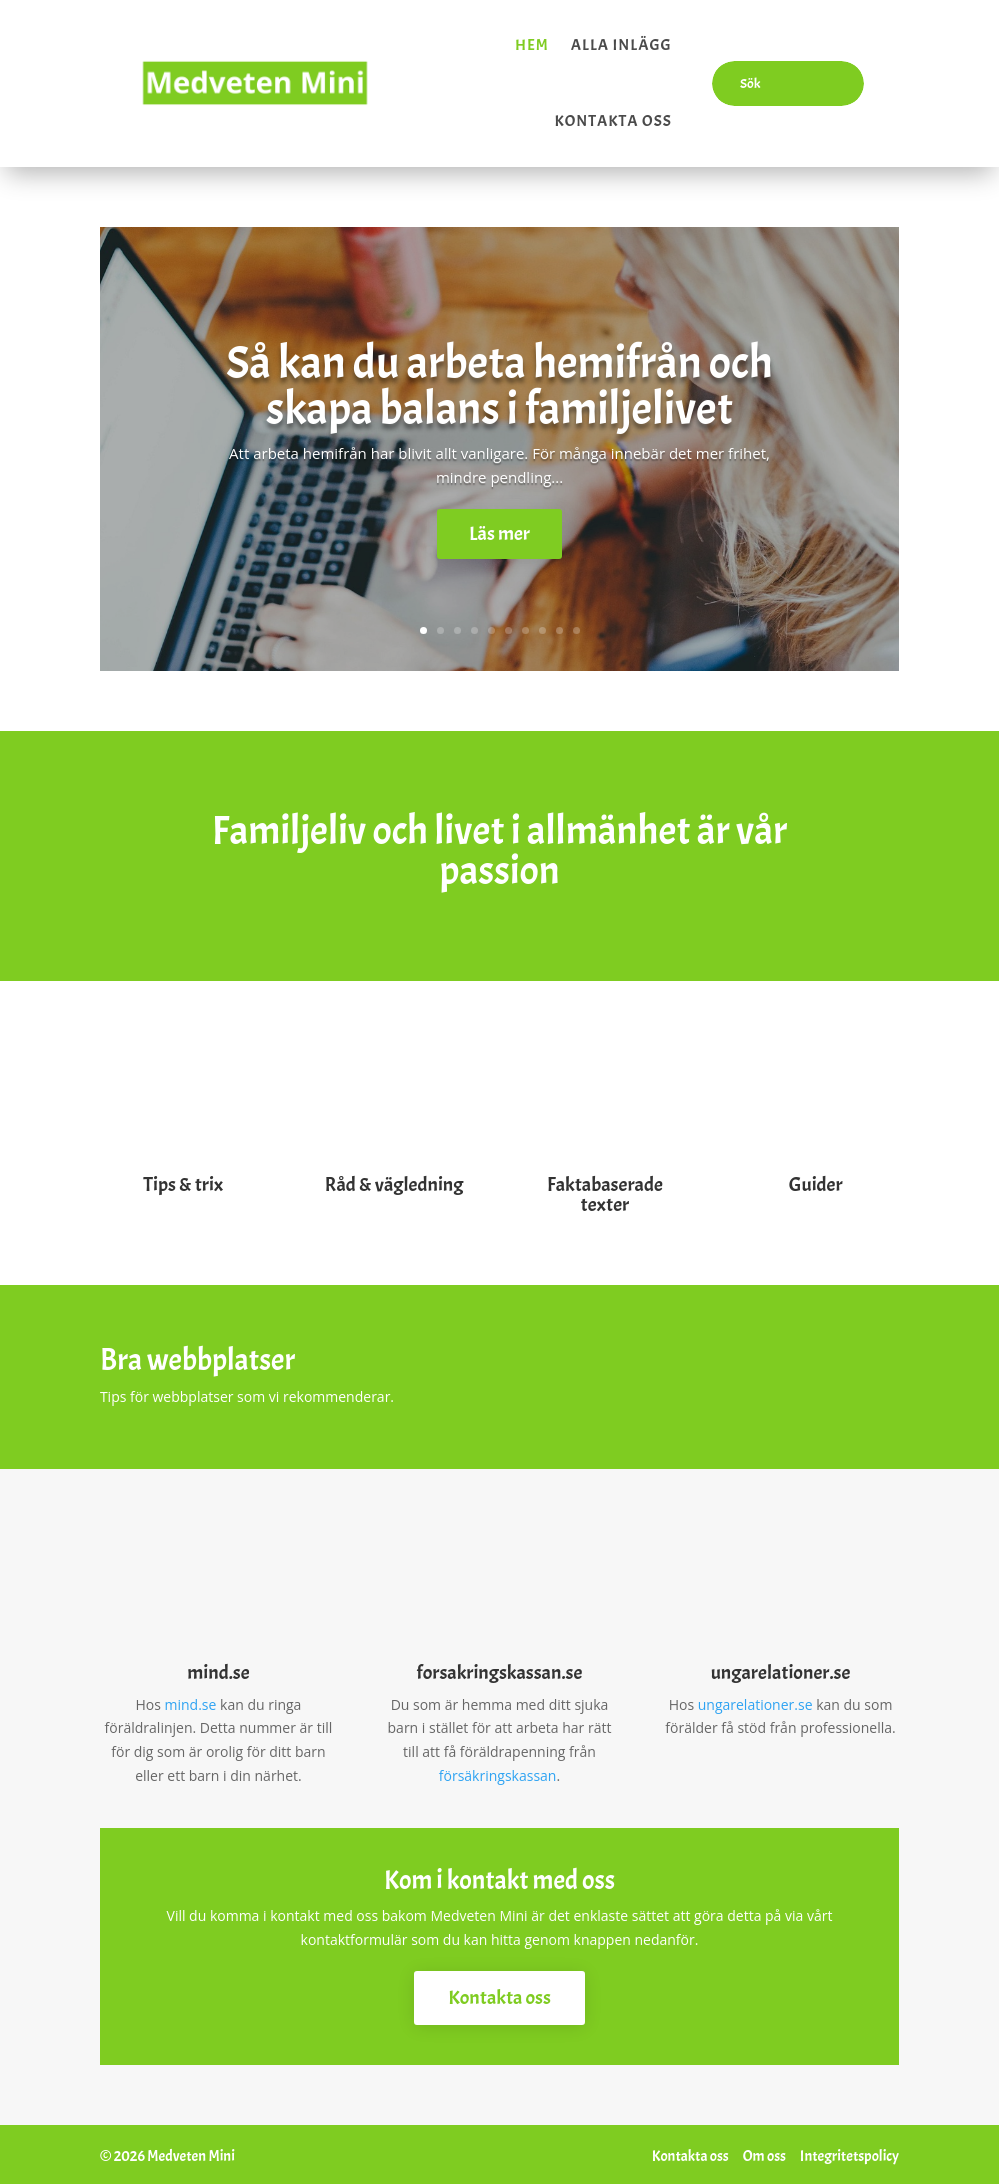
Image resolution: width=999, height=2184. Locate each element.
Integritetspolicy (849, 2152)
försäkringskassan (498, 1770)
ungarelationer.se (755, 1699)
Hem (532, 43)
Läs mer (499, 528)
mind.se (191, 1699)
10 (576, 626)
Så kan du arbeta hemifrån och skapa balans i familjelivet (499, 380)
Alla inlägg (621, 43)
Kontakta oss (612, 119)
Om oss (764, 2152)
